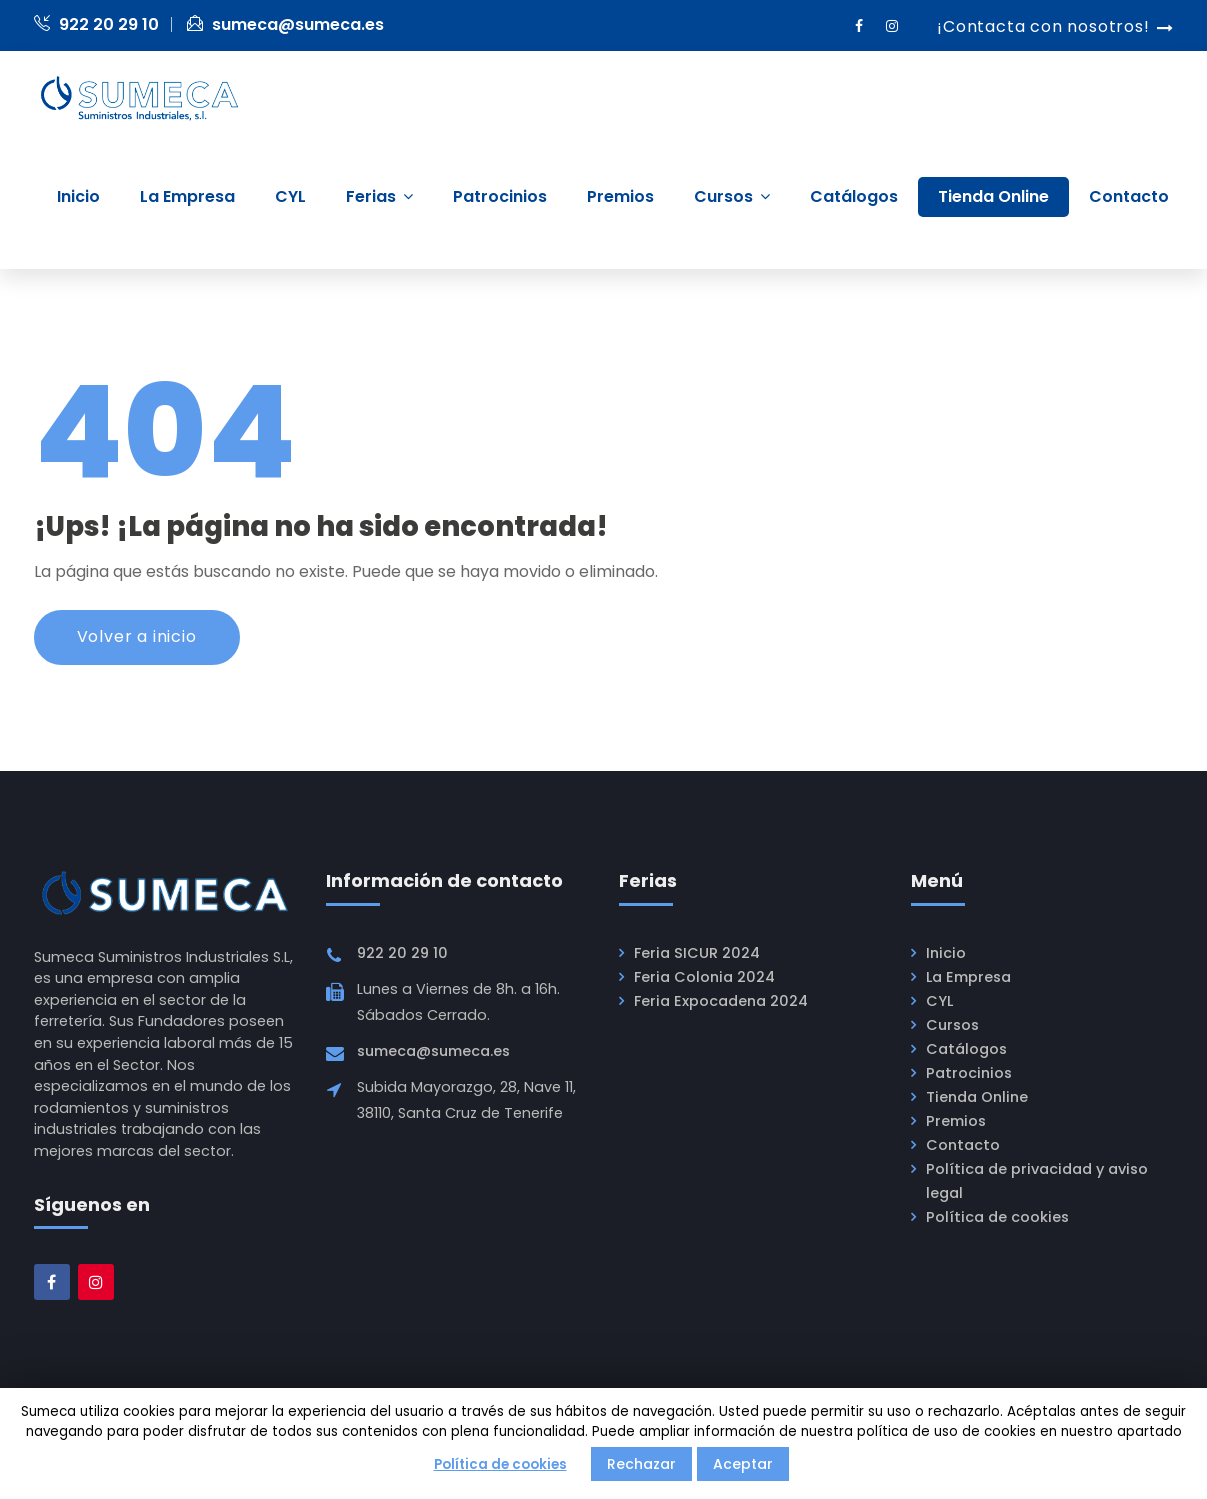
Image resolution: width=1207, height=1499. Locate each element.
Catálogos (966, 1050)
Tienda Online (977, 1098)
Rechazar (641, 1464)
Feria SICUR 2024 (697, 954)
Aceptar (743, 1464)
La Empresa (968, 978)
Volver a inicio (137, 637)
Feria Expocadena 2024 (721, 1002)
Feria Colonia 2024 (704, 978)
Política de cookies (997, 1218)
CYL (939, 1002)
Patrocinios (969, 1074)
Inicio (946, 954)
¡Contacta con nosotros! (1043, 26)
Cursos (952, 1026)
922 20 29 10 (96, 24)
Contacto (963, 1146)
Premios (956, 1122)
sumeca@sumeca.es (285, 24)
